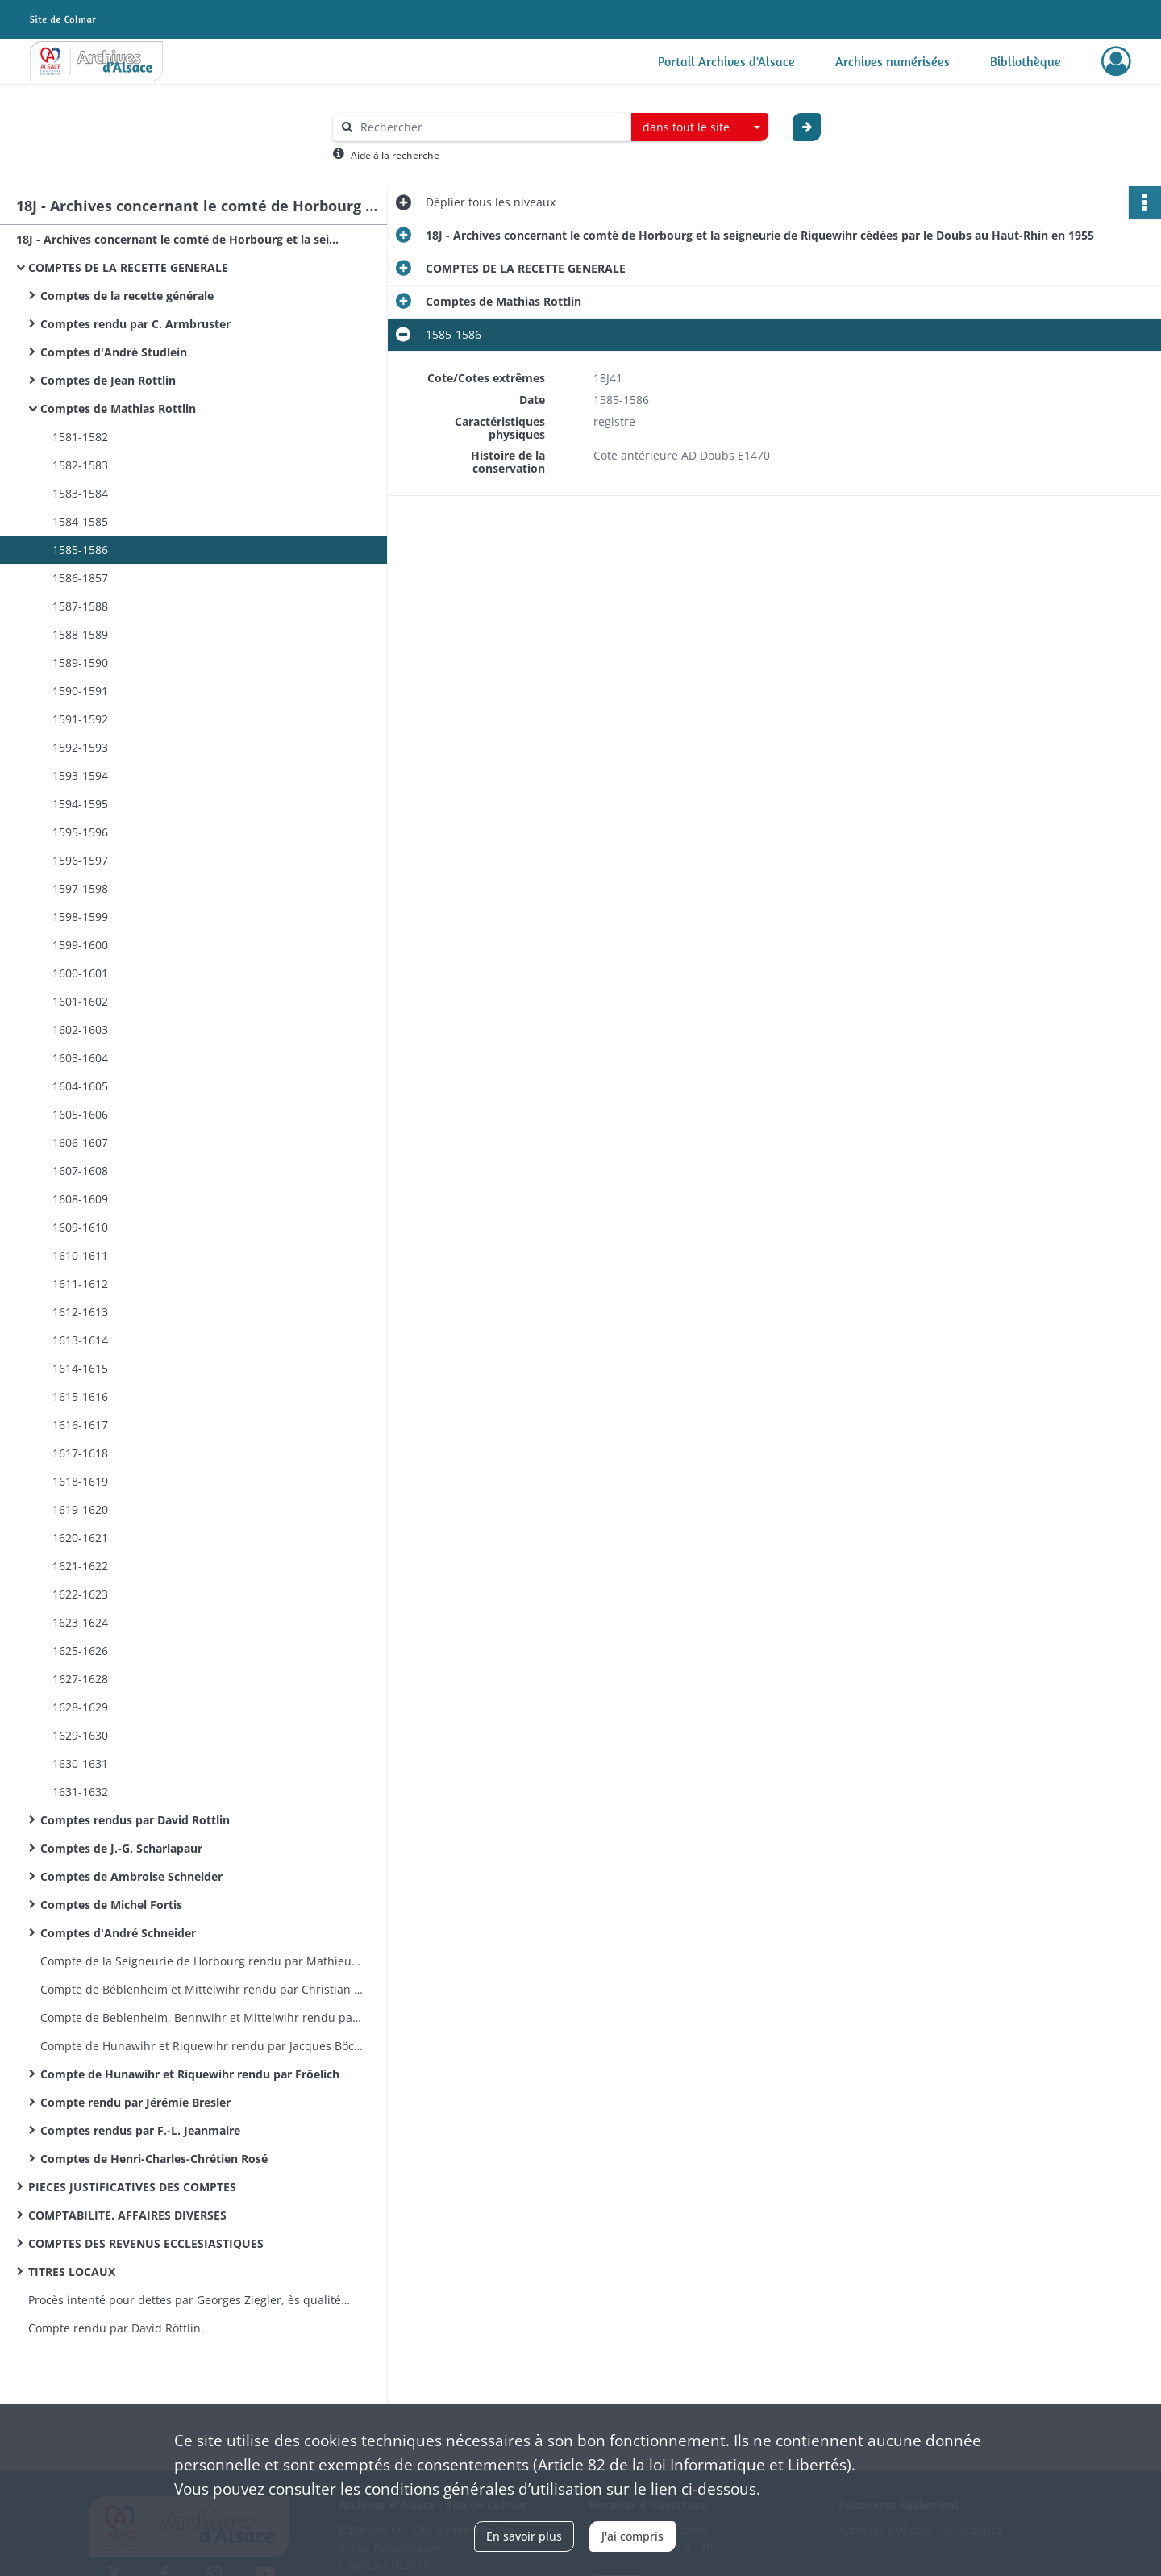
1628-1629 (80, 1707)
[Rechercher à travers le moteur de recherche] (490, 127)
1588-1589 (80, 634)
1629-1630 (80, 1735)
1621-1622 (80, 1566)
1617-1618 (80, 1453)
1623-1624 (80, 1622)
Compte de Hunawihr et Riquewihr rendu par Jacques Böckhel (201, 2045)
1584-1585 (80, 521)
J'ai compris (632, 2536)
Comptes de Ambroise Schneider (131, 1876)
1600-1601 (80, 973)
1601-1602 (80, 1001)
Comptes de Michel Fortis (111, 1904)
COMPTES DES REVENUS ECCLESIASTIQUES (146, 2243)
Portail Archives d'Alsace (726, 61)
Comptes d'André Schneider (118, 1932)
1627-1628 (80, 1678)
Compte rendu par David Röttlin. (116, 2328)
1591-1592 (80, 719)
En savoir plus (524, 2536)
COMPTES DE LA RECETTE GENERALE (128, 267)
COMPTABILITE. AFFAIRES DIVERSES (127, 2215)
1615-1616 (80, 1396)
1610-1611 (80, 1255)
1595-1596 (80, 832)
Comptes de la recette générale (127, 295)
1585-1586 (80, 549)
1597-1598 (80, 888)
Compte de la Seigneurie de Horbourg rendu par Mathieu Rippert (201, 1961)
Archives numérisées (892, 61)
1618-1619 (80, 1481)
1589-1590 (80, 662)
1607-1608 (80, 1170)
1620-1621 (80, 1537)
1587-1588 (80, 606)
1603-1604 (80, 1057)
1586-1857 (80, 578)
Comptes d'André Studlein (113, 352)
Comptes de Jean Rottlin (108, 380)
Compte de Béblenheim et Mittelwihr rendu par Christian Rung (201, 1989)
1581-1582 (80, 436)
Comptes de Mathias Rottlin (118, 408)
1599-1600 (80, 944)
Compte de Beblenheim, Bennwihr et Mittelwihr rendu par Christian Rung (201, 2017)
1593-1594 (80, 775)
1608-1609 (80, 1199)
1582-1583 (80, 465)
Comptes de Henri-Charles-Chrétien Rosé (154, 2158)
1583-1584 (80, 493)
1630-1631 (80, 1763)
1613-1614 (80, 1340)
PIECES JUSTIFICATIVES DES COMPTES (132, 2187)
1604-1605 (80, 1086)
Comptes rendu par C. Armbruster (135, 323)
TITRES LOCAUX (71, 2271)
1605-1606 (80, 1114)
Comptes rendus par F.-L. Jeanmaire (140, 2130)
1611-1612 (80, 1283)
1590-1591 (80, 690)
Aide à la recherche (395, 155)
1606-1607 (80, 1142)
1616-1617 (80, 1424)
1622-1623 (80, 1594)
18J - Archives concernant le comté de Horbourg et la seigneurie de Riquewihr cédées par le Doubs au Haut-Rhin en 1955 (177, 239)
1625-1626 (80, 1650)
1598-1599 (80, 916)
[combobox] (699, 127)
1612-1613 (80, 1311)
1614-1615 (80, 1368)
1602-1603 (80, 1029)
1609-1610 (80, 1227)
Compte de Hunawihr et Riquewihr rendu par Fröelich (189, 2074)
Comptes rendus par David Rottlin (135, 1820)
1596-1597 (80, 860)
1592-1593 (80, 747)
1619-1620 (80, 1509)
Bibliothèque (1025, 61)
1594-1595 (80, 803)
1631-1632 (80, 1791)
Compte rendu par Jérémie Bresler (135, 2102)
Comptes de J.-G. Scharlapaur (121, 1848)
